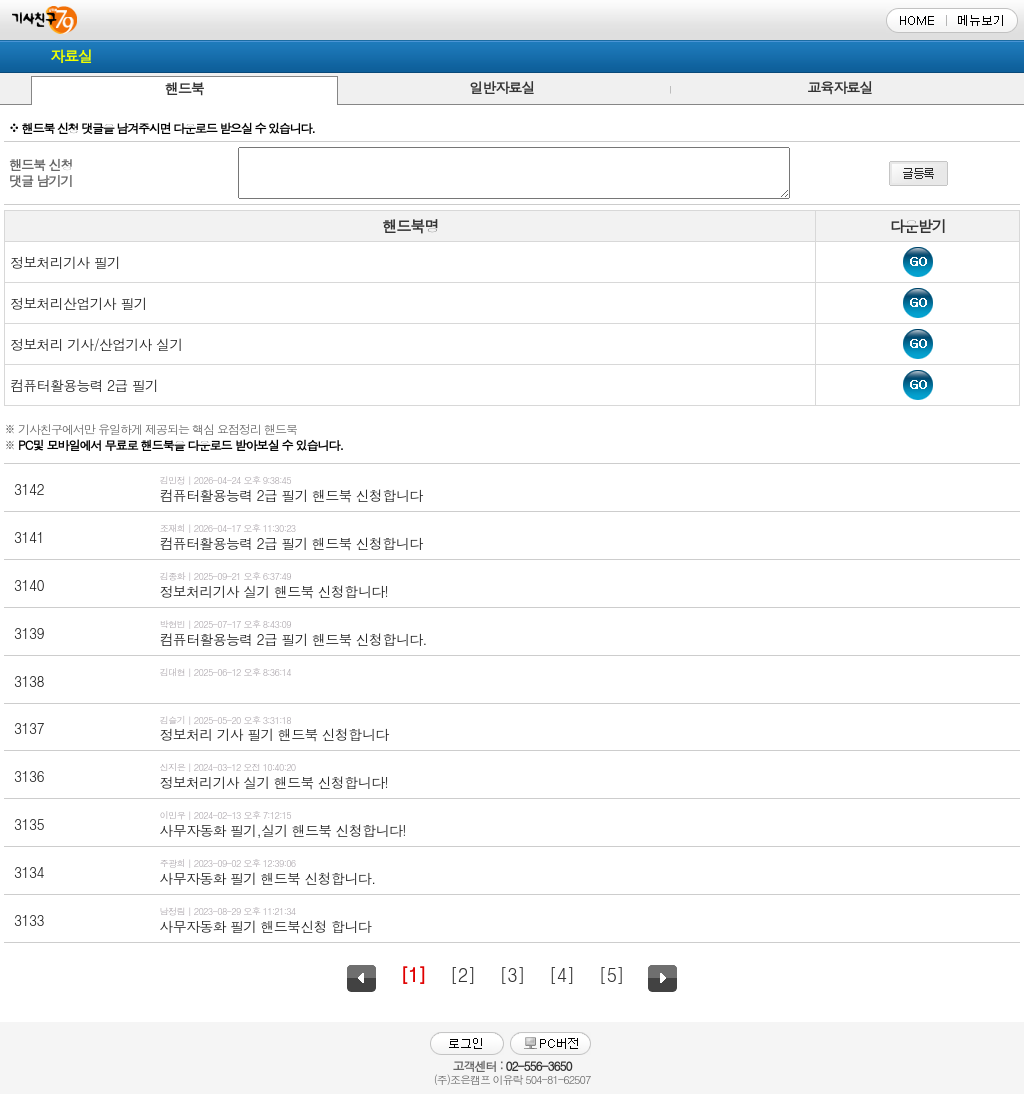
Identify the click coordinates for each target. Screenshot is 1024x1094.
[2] (463, 974)
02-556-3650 (538, 1065)
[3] (512, 974)
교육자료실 (839, 87)
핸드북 (184, 88)
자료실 (71, 55)
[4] (562, 974)
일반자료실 (501, 87)
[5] (611, 974)
